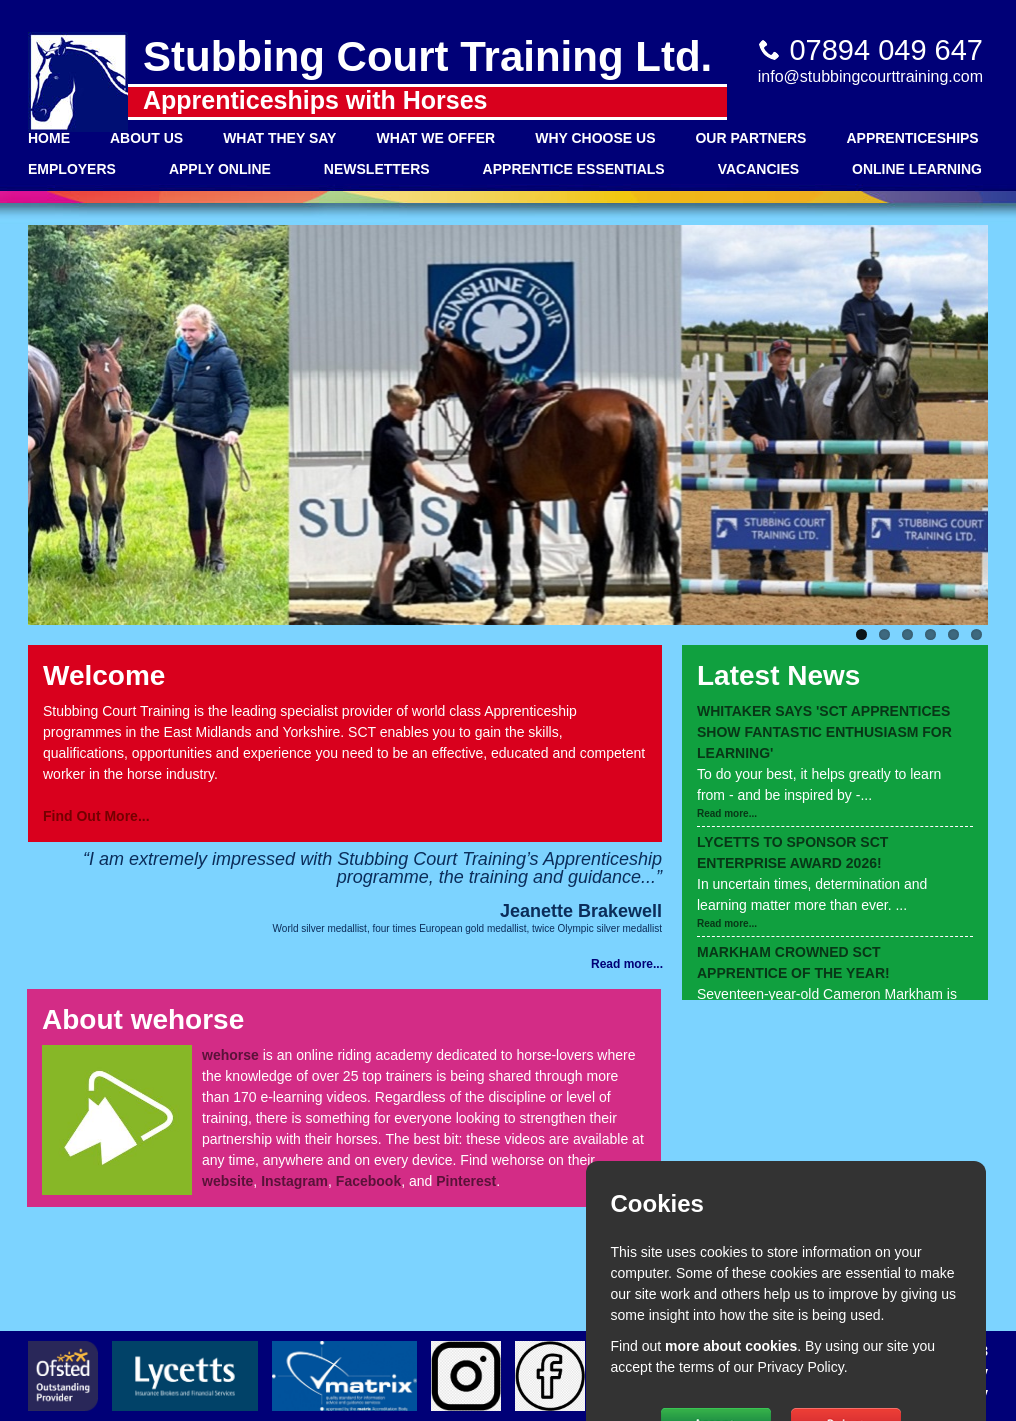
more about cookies (731, 1346)
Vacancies (758, 169)
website (227, 1181)
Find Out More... (96, 816)
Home (49, 138)
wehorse (230, 1055)
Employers (72, 169)
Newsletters (377, 169)
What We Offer (435, 138)
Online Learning (917, 169)
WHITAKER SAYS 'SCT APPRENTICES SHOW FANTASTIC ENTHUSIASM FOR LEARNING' (824, 732)
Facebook (368, 1181)
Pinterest (466, 1181)
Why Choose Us (595, 138)
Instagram (294, 1181)
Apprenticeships (912, 138)
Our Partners (750, 138)
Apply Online (220, 169)
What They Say (279, 138)
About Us (146, 138)
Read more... (727, 813)
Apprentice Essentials (574, 169)
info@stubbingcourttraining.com (870, 76)
